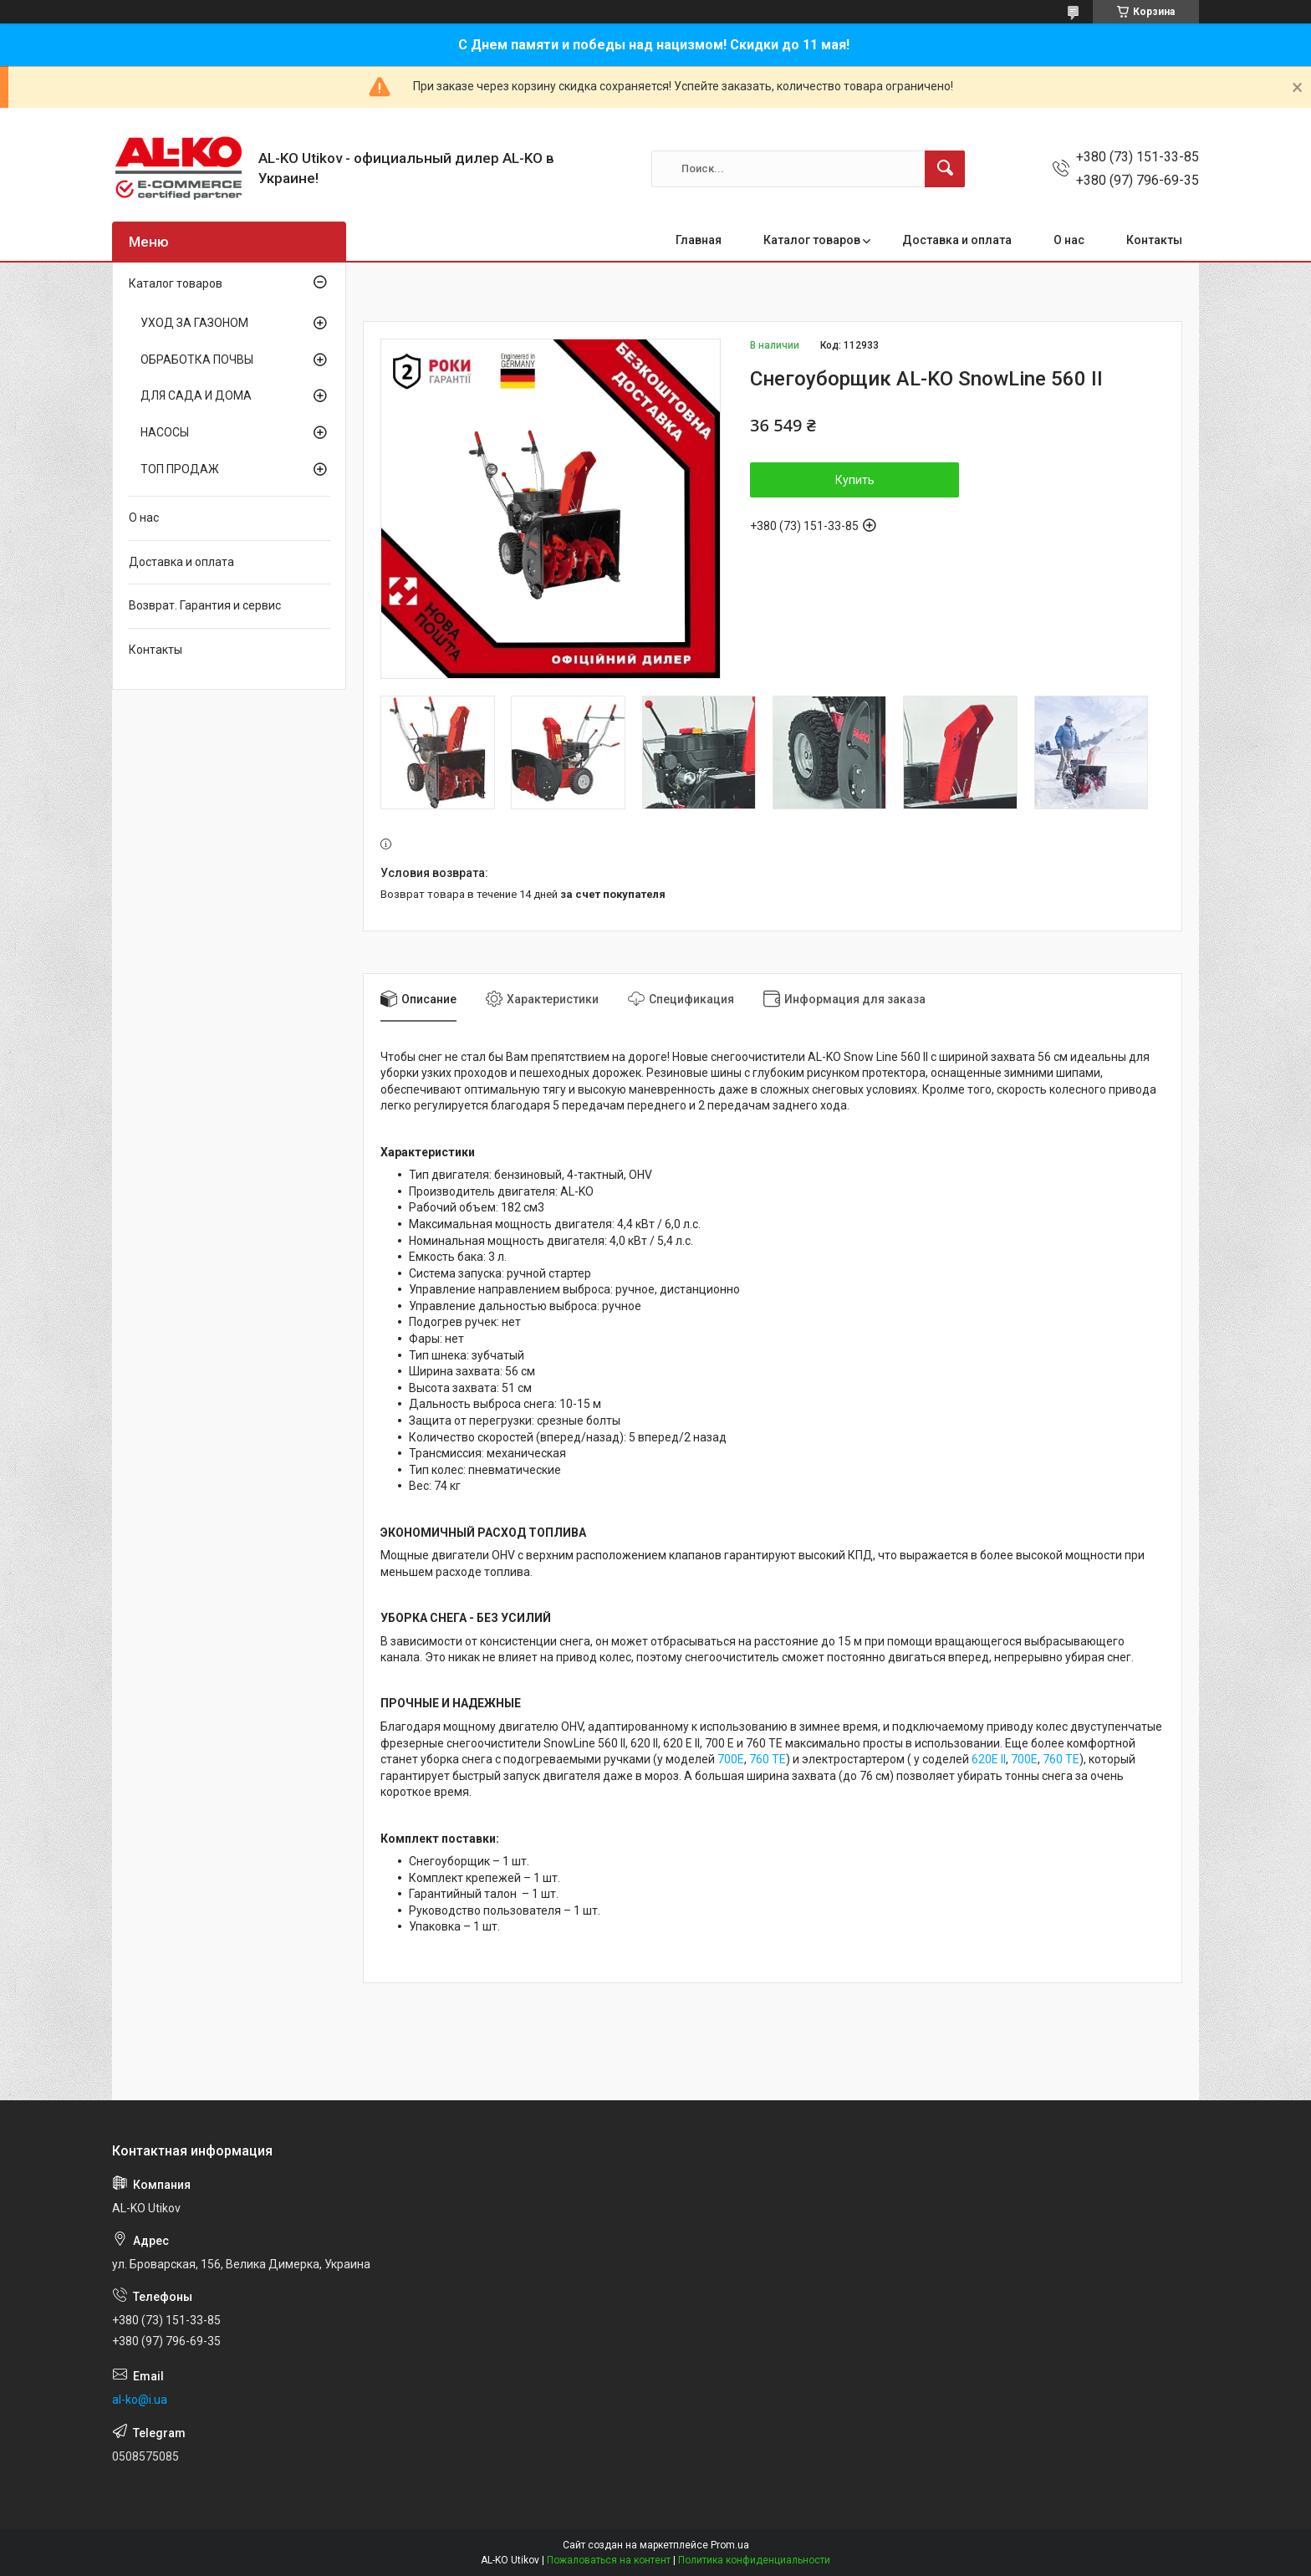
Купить (855, 480)
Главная (699, 240)
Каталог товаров (811, 240)
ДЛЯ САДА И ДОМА (196, 395)
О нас (1068, 240)
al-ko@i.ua (139, 2399)
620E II (989, 1759)
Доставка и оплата (957, 240)
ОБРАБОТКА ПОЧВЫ (196, 359)
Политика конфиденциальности (754, 2560)
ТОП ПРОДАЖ (179, 469)
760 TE (767, 1759)
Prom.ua (730, 2545)
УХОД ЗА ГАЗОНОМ (194, 322)
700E (730, 1759)
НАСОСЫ (164, 432)
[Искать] (945, 168)
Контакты (1154, 240)
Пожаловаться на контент (609, 2560)
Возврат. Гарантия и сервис (205, 605)
